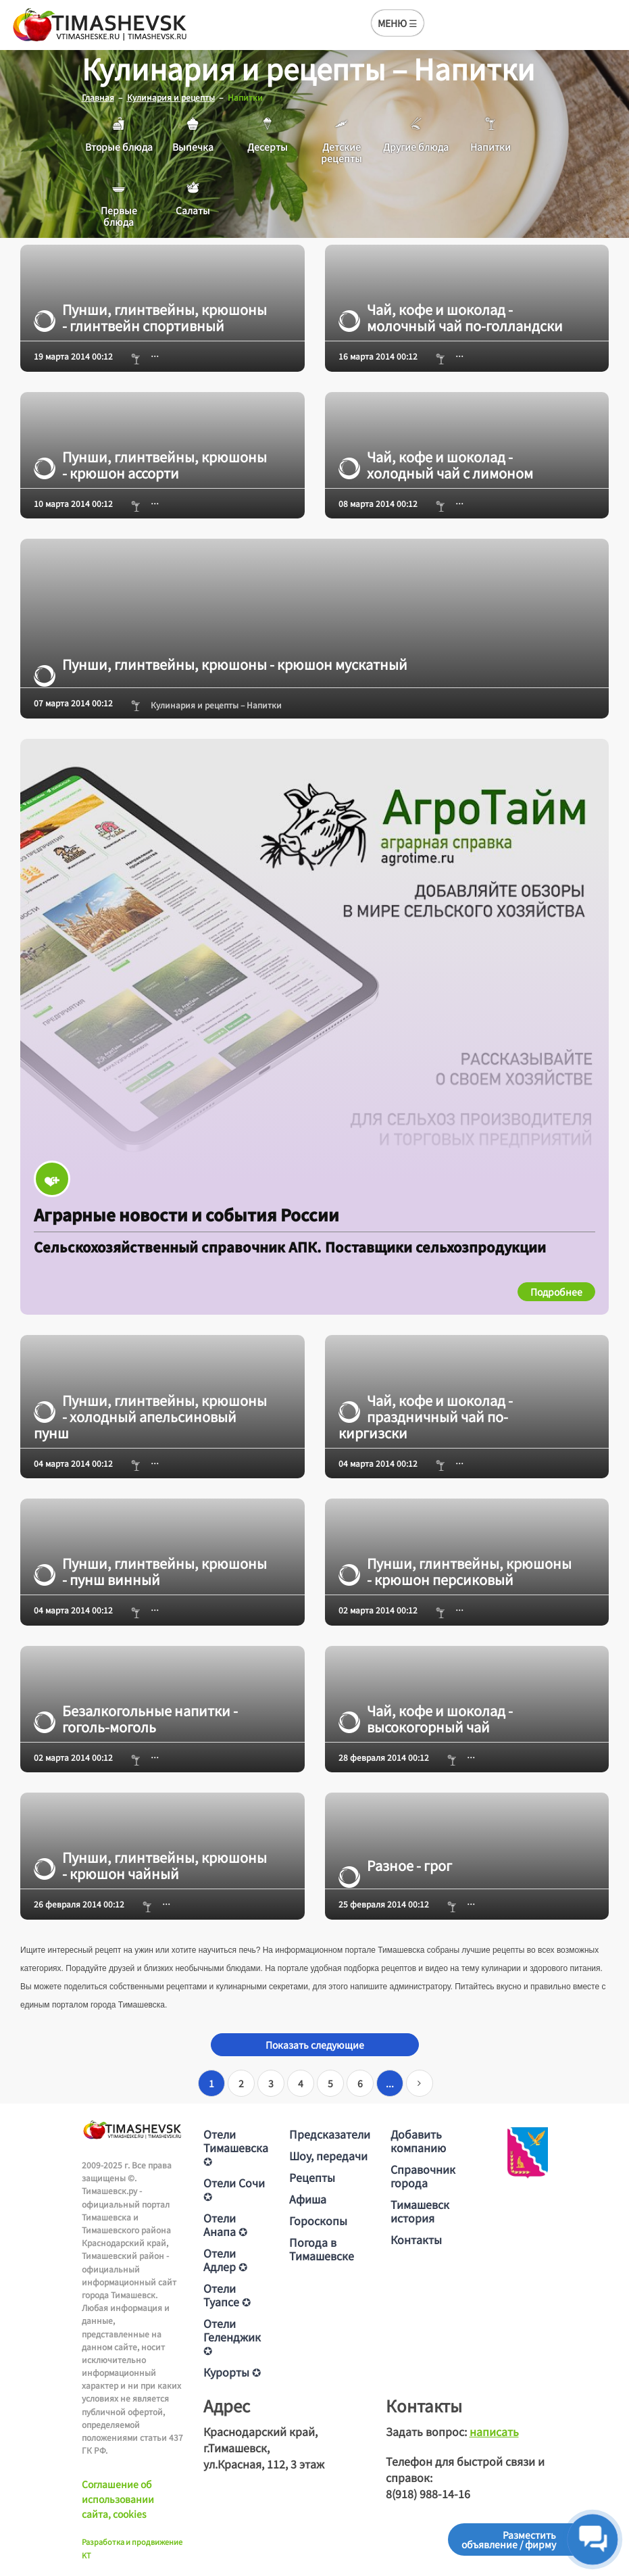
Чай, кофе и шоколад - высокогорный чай (425, 1718)
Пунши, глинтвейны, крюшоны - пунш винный (150, 1571)
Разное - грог (395, 1865)
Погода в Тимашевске (321, 2248)
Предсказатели (329, 2134)
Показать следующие (315, 2044)
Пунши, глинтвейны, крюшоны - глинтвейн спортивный (150, 317)
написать (494, 2431)
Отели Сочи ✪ (234, 2189)
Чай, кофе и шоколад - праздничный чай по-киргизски (425, 1416)
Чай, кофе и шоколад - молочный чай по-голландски (450, 317)
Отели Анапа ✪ (225, 2224)
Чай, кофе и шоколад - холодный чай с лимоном (435, 464)
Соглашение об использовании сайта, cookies (118, 2499)
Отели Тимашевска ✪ (235, 2147)
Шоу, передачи (328, 2155)
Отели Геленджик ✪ (232, 2336)
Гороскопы (318, 2220)
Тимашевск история (420, 2211)
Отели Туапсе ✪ (227, 2294)
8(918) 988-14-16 (428, 2493)
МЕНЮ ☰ (398, 23)
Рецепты (312, 2177)
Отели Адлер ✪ (225, 2259)
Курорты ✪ (232, 2372)
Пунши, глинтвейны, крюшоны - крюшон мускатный (220, 664)
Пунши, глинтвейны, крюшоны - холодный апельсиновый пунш (150, 1416)
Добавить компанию (418, 2140)
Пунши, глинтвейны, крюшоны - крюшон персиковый (455, 1571)
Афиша (307, 2199)
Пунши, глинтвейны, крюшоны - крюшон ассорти (150, 464)
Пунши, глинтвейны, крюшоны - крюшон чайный (150, 1865)
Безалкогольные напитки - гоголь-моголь (136, 1718)
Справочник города (423, 2175)
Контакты (416, 2239)
